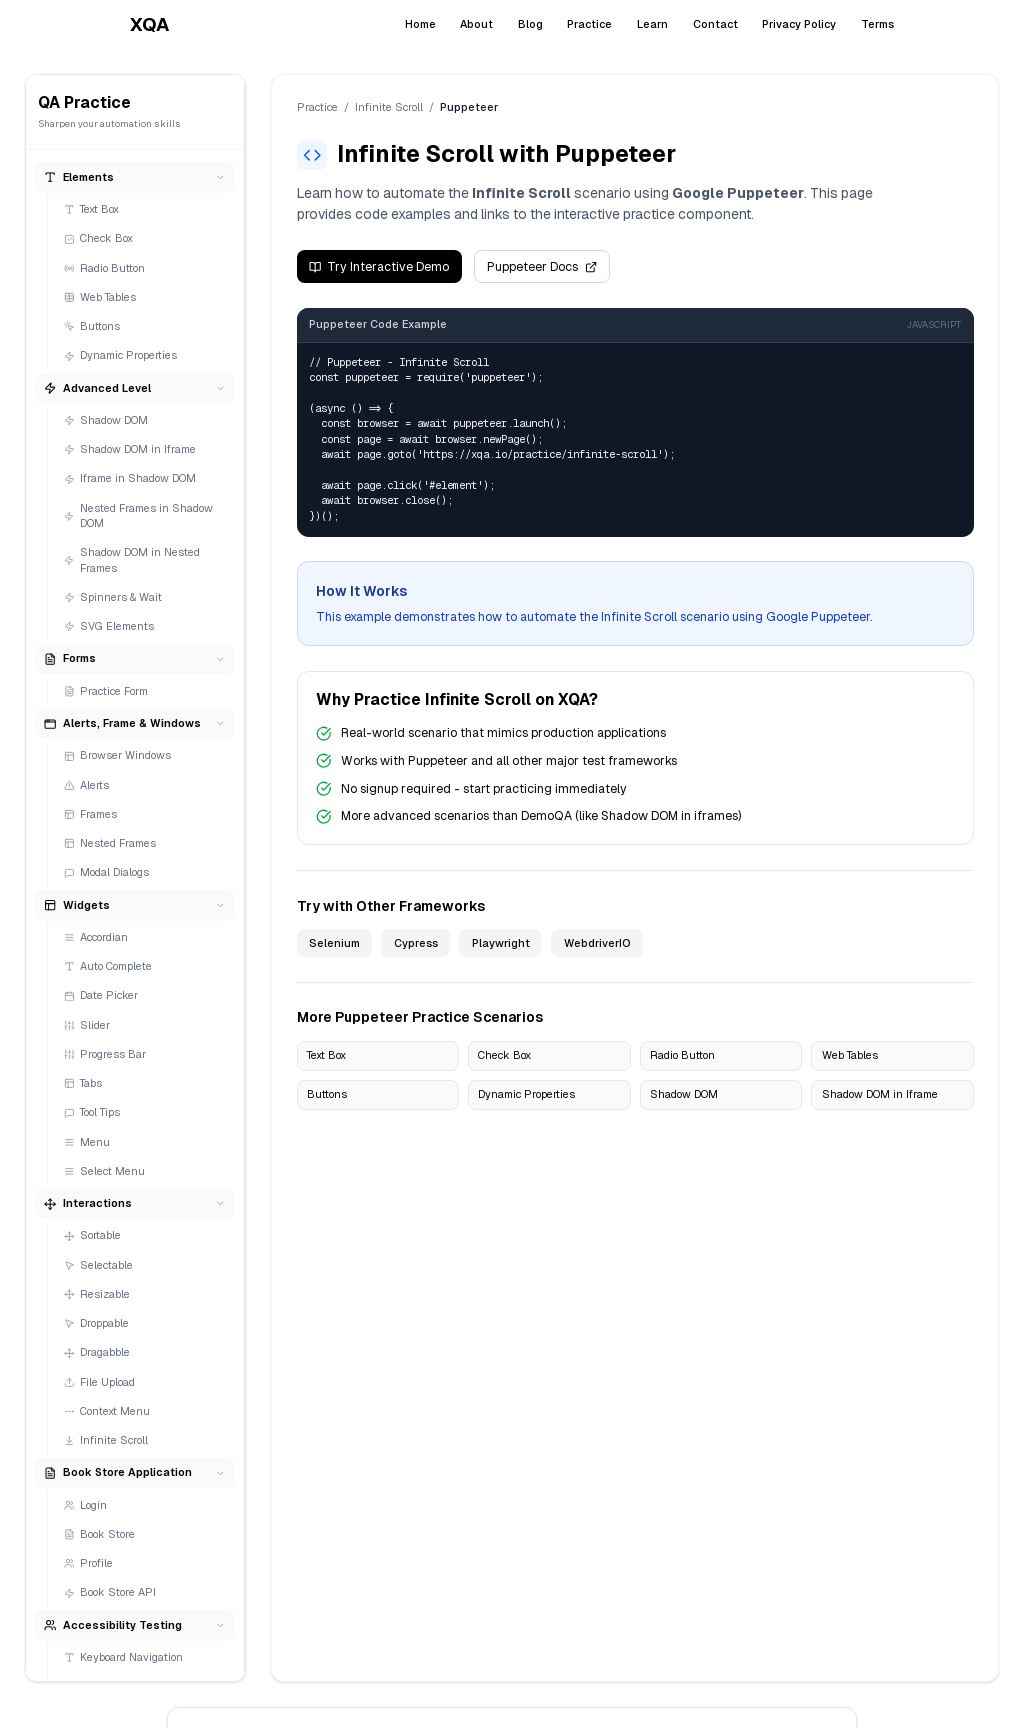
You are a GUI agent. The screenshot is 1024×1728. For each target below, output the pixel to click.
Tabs (83, 1083)
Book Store (100, 1534)
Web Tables (100, 297)
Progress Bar (105, 1054)
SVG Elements (109, 626)
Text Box (92, 209)
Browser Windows (118, 755)
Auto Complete (108, 966)
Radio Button (105, 268)
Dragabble (97, 1352)
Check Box (99, 238)
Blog (530, 24)
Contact (715, 24)
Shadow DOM (106, 420)
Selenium (334, 943)
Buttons (92, 326)
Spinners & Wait (113, 597)
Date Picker (101, 995)
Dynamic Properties (121, 355)
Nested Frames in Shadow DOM (138, 515)
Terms (877, 24)
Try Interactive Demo (379, 267)
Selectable (99, 1265)
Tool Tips (92, 1112)
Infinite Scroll (106, 1440)
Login (86, 1505)
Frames (91, 814)
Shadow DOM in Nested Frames (132, 559)
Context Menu (107, 1411)
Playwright (501, 943)
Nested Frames (110, 843)
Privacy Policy (799, 24)
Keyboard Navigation (124, 1657)
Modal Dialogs (107, 872)
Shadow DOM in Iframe (130, 449)
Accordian (96, 937)
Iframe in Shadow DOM (130, 478)
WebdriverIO (597, 943)
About (476, 24)
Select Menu (105, 1171)
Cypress (416, 943)
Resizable (97, 1294)
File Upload (100, 1382)
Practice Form (106, 691)
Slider (87, 1025)
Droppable (97, 1323)
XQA (149, 24)
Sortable (93, 1235)
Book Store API (110, 1592)
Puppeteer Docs (541, 267)
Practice (589, 24)
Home (420, 24)
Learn (652, 24)
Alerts (87, 785)
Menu (87, 1142)
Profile (89, 1563)
